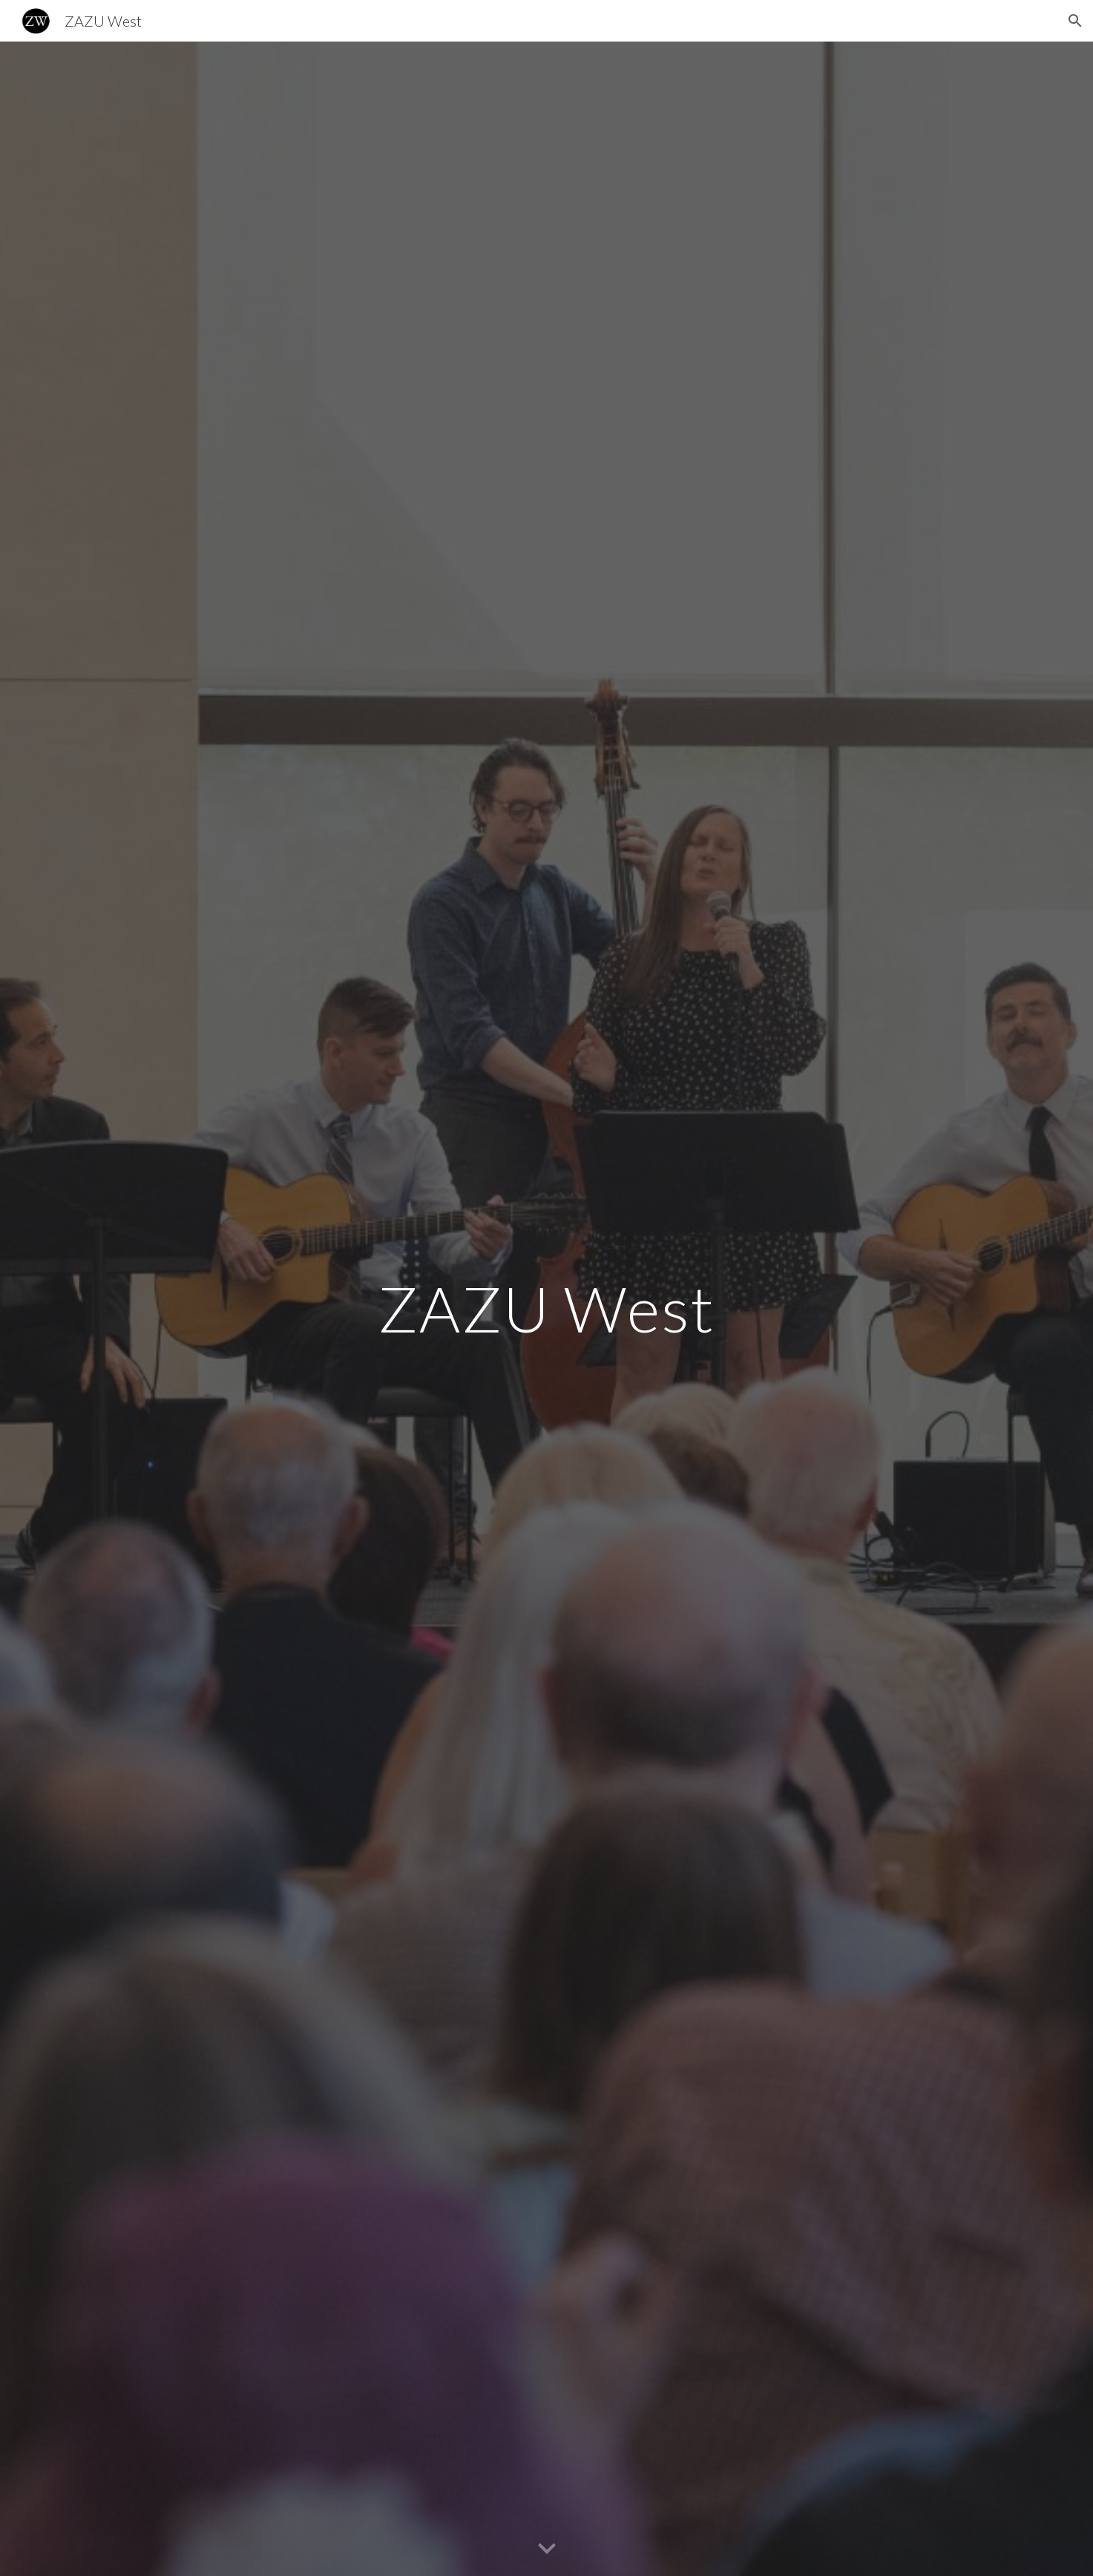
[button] (1075, 21)
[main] (547, 1308)
